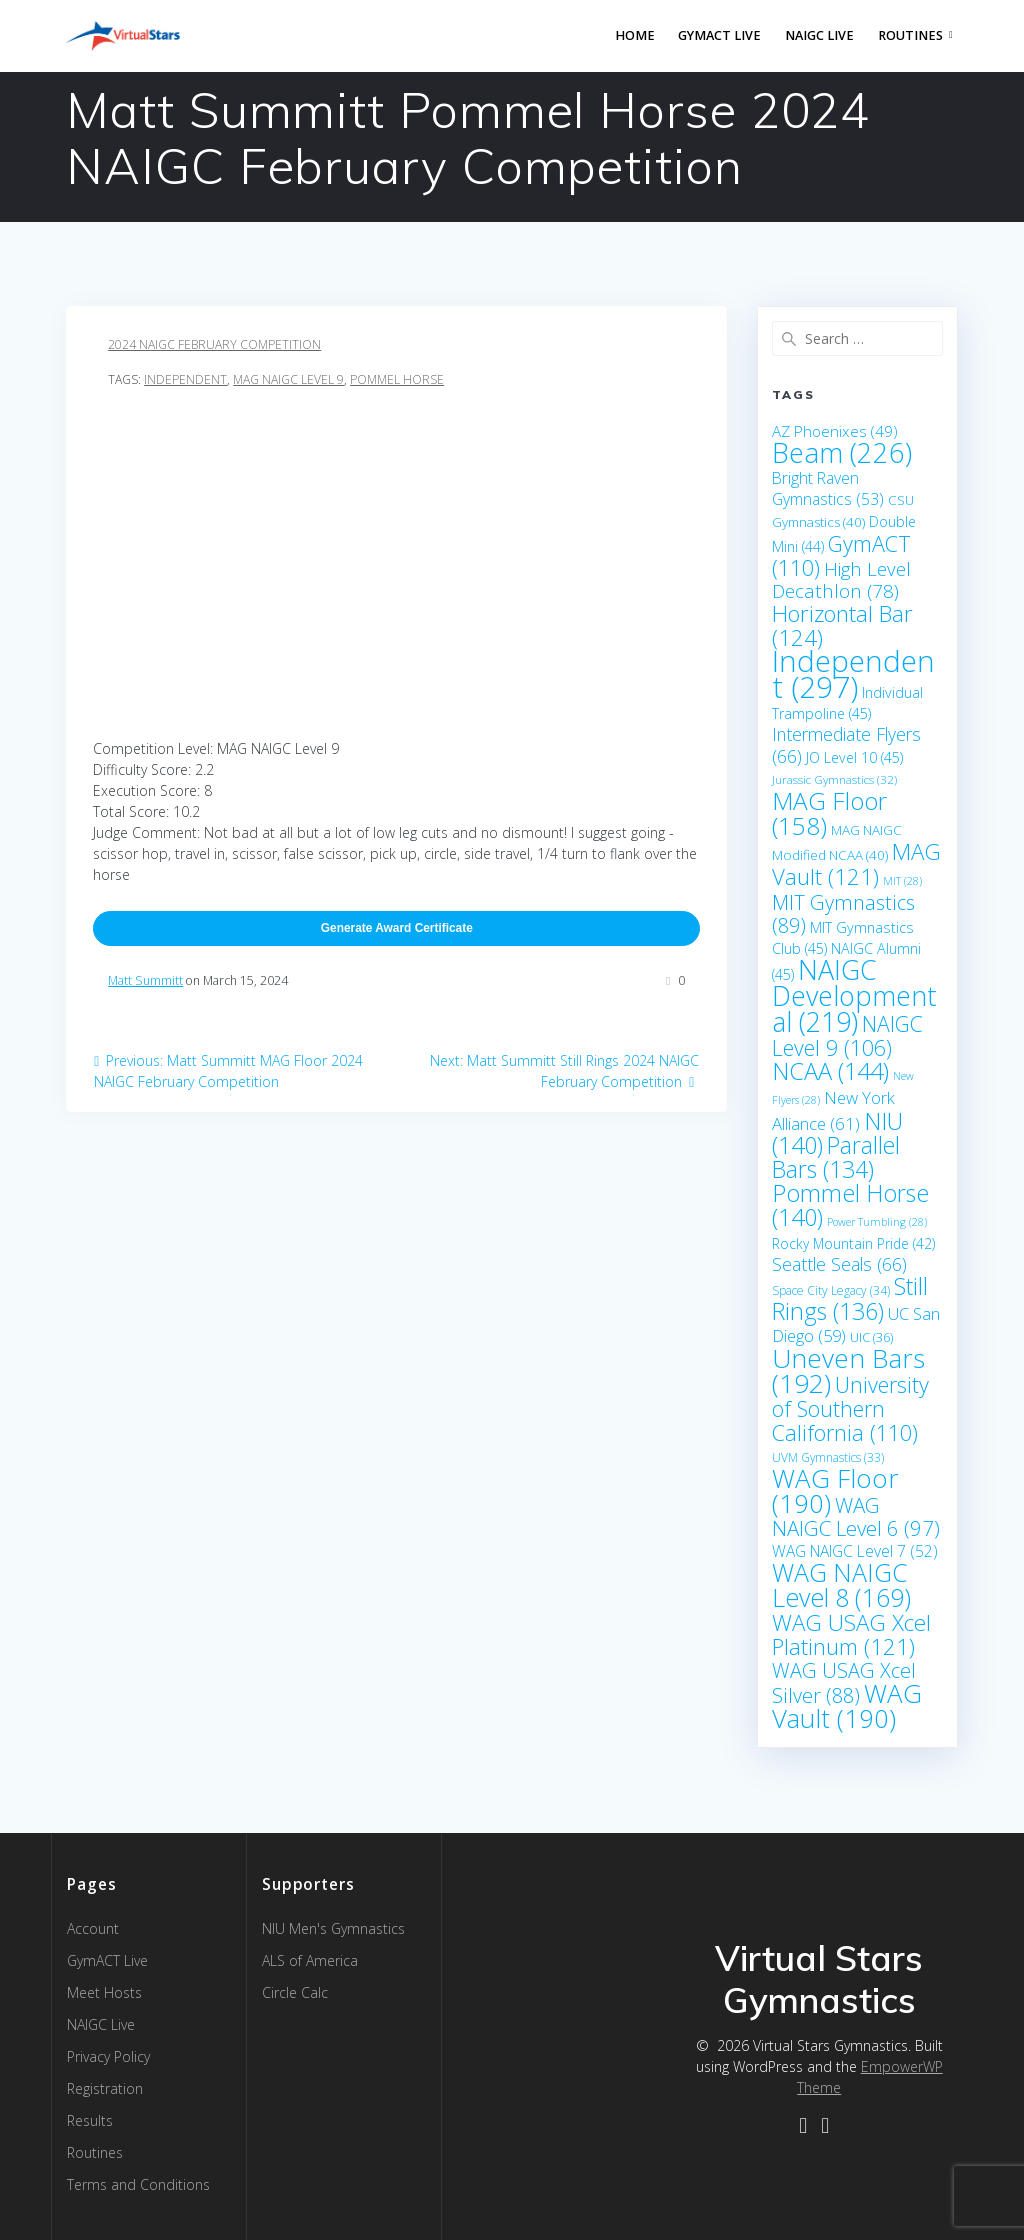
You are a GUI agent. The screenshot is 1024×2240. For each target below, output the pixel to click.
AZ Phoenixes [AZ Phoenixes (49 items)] (835, 431)
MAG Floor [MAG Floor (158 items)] (829, 813)
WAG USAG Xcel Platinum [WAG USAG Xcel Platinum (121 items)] (851, 1634)
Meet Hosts (104, 1992)
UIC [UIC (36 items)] (871, 1337)
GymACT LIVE (719, 35)
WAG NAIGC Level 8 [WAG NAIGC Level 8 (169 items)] (841, 1584)
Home (635, 35)
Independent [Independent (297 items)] (853, 674)
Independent (185, 379)
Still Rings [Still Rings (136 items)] (850, 1298)
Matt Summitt (145, 980)
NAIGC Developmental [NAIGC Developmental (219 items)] (854, 995)
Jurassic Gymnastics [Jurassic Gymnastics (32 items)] (834, 779)
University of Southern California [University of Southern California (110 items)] (850, 1408)
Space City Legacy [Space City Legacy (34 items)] (831, 1290)
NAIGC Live (819, 35)
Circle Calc (295, 1992)
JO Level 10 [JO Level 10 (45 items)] (854, 757)
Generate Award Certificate (397, 928)
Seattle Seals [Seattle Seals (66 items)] (839, 1264)
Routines (910, 35)
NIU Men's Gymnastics (333, 1928)
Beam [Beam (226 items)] (842, 452)
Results (90, 2120)
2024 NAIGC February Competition (214, 344)
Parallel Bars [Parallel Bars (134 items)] (836, 1157)
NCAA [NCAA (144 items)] (830, 1071)
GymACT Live (107, 1960)
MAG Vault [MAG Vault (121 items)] (856, 864)
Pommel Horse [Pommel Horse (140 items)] (850, 1205)
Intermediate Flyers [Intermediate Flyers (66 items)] (846, 745)
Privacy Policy (108, 2056)
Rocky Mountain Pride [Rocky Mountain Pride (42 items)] (853, 1243)
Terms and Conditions (138, 2184)
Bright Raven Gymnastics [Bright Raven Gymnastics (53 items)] (828, 488)
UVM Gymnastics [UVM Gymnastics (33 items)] (828, 1457)
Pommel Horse (397, 379)
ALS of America (310, 1960)
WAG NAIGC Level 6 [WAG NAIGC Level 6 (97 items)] (856, 1516)
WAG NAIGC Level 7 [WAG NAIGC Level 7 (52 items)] (855, 1551)
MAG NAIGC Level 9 (288, 379)
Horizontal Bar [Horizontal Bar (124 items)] (842, 625)
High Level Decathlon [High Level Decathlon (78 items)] (841, 580)
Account (93, 1928)
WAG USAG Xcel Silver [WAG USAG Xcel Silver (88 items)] (844, 1683)
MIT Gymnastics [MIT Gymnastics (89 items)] (843, 914)
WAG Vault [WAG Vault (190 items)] (847, 1705)
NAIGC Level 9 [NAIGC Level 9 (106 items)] (847, 1035)
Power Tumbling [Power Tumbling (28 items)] (877, 1222)
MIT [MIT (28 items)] (902, 881)
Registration (105, 2088)
